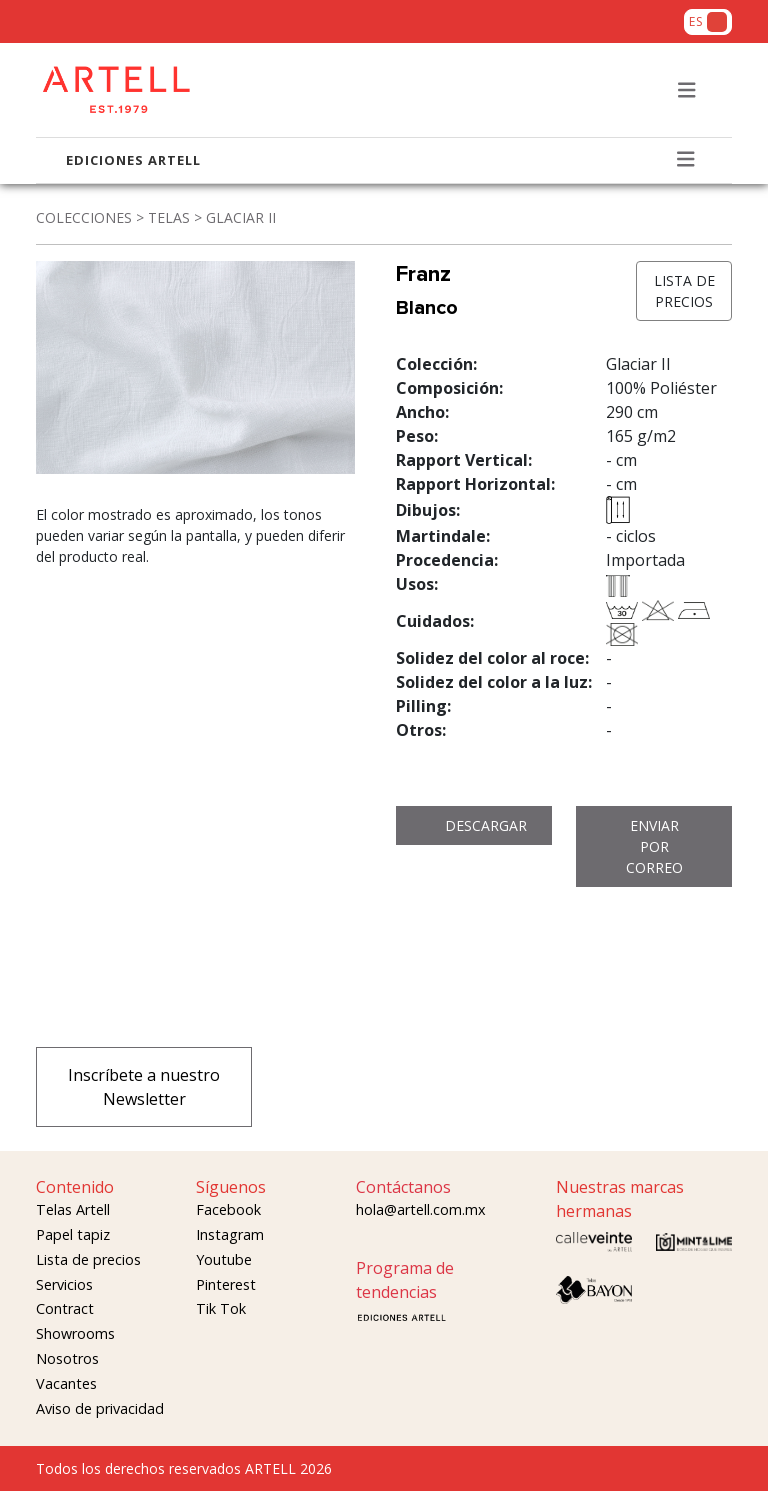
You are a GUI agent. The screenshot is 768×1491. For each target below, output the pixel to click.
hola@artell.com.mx (421, 1209)
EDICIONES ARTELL (133, 160)
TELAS (169, 217)
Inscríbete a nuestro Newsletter (144, 1087)
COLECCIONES (84, 217)
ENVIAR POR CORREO (654, 846)
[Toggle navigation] (687, 90)
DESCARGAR (486, 825)
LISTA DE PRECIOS (684, 291)
